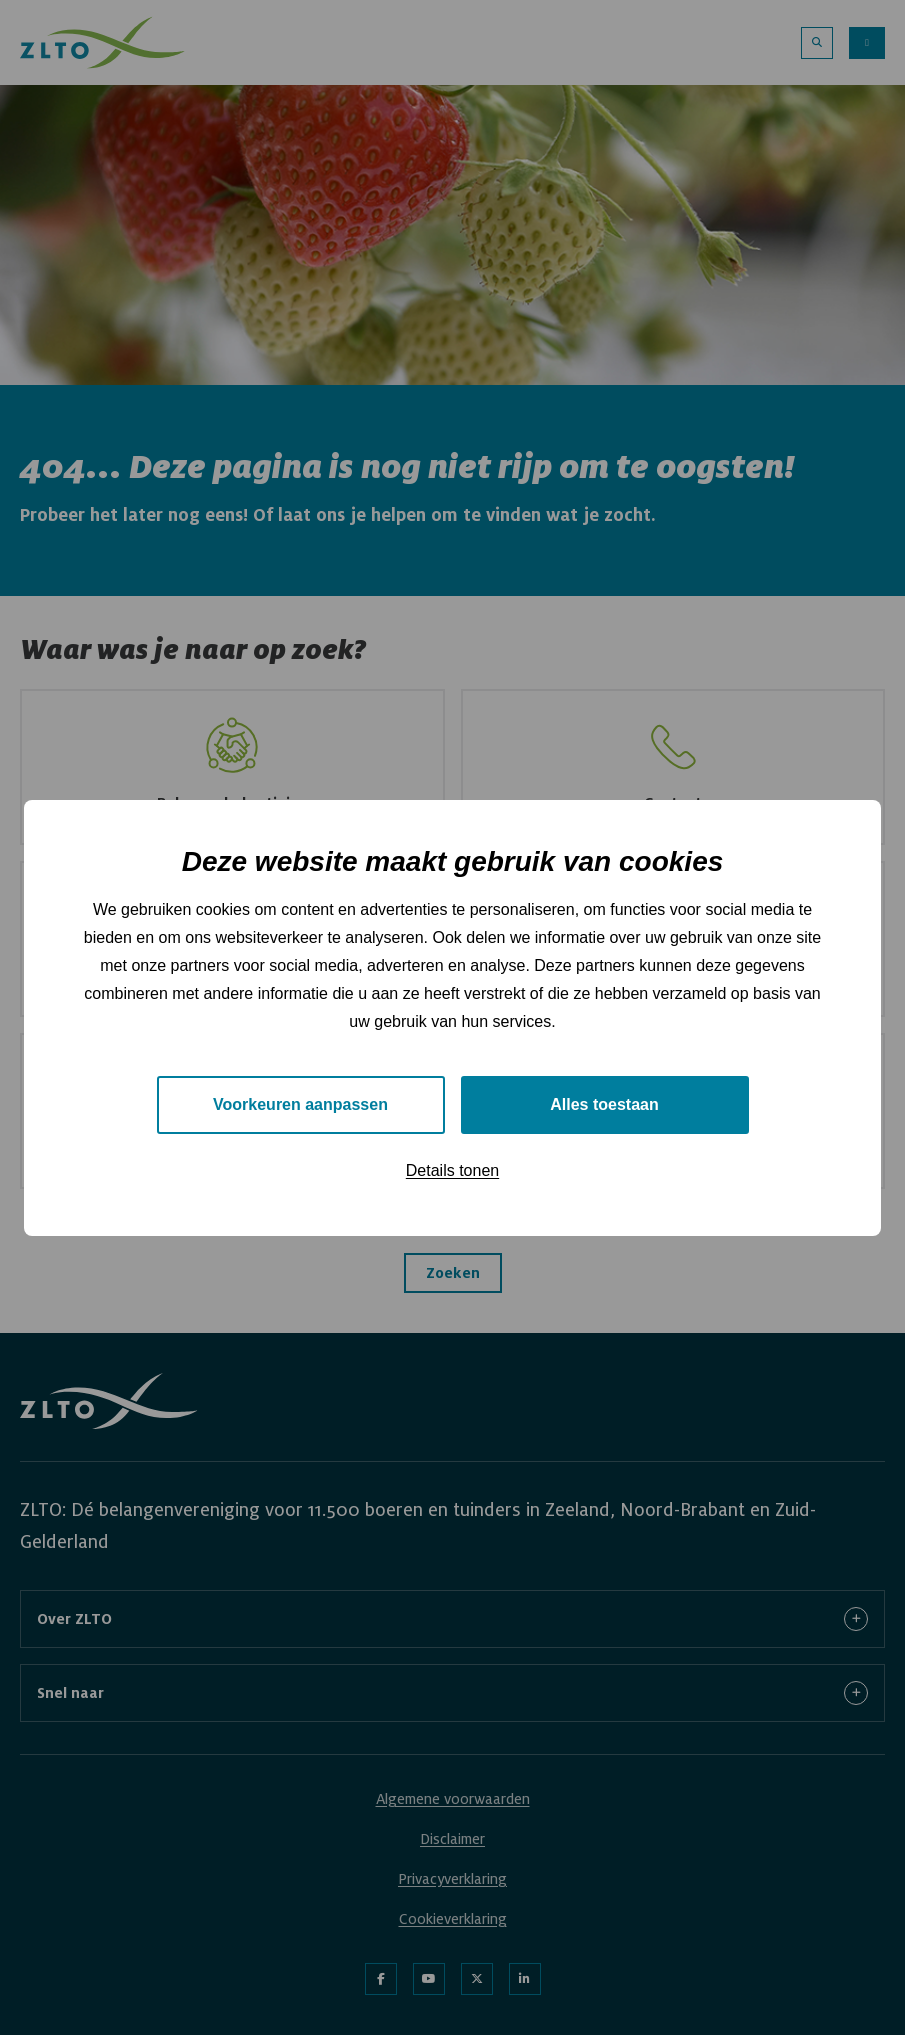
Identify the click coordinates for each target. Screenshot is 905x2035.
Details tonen (452, 1170)
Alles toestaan (604, 1104)
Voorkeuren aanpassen (300, 1104)
